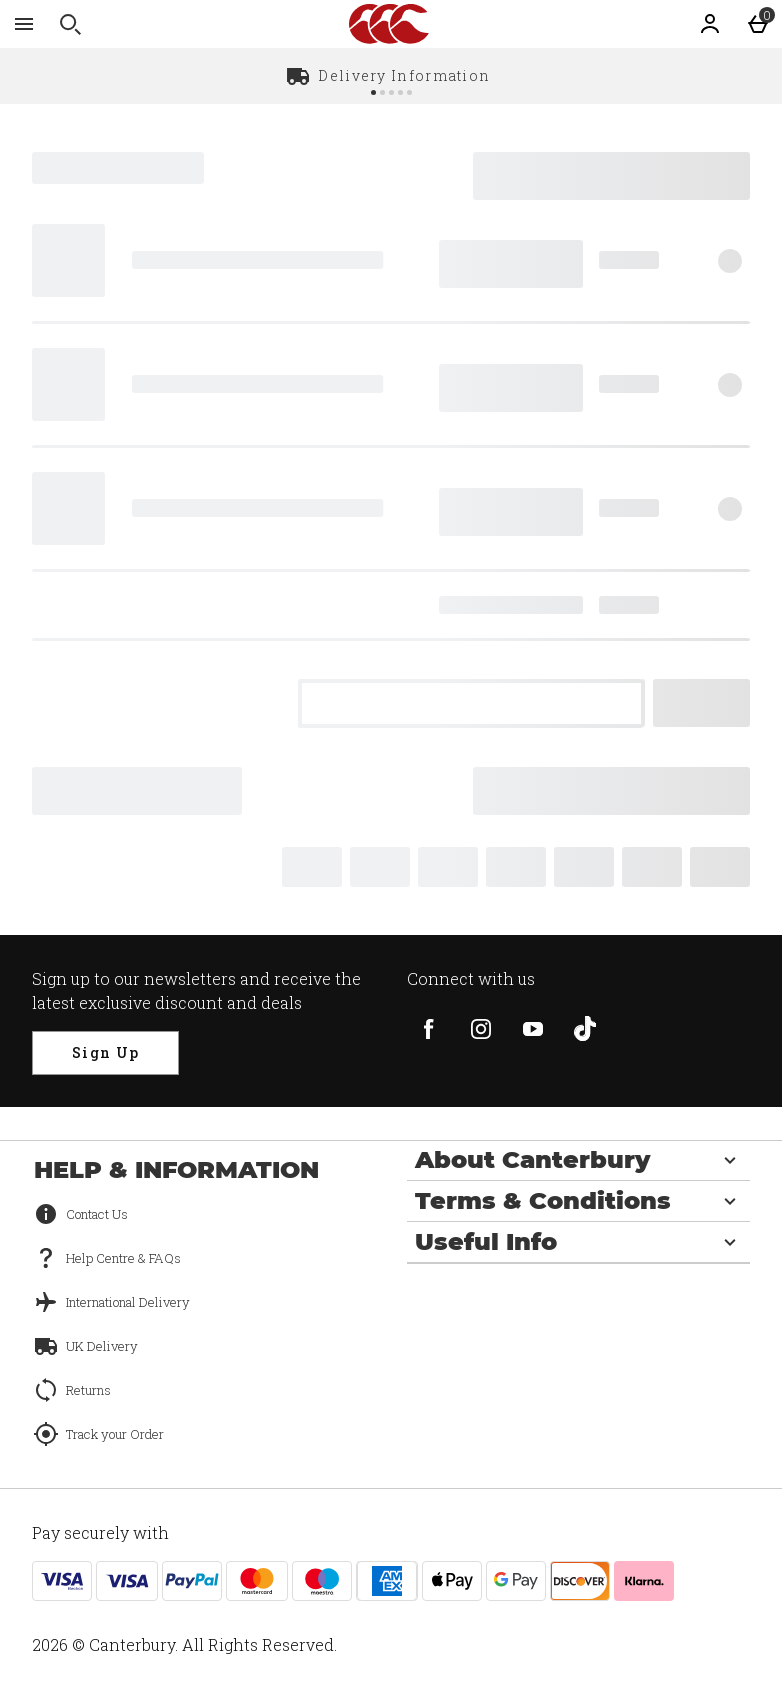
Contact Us (97, 1214)
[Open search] (70, 24)
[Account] (710, 24)
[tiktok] (585, 1029)
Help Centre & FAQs (123, 1258)
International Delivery (128, 1302)
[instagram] (481, 1029)
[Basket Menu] (758, 24)
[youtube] (533, 1029)
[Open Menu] (24, 24)
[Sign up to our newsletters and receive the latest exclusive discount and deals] (105, 1053)
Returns (88, 1390)
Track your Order (115, 1434)
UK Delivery (102, 1346)
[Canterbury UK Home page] (389, 24)
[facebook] (429, 1029)
